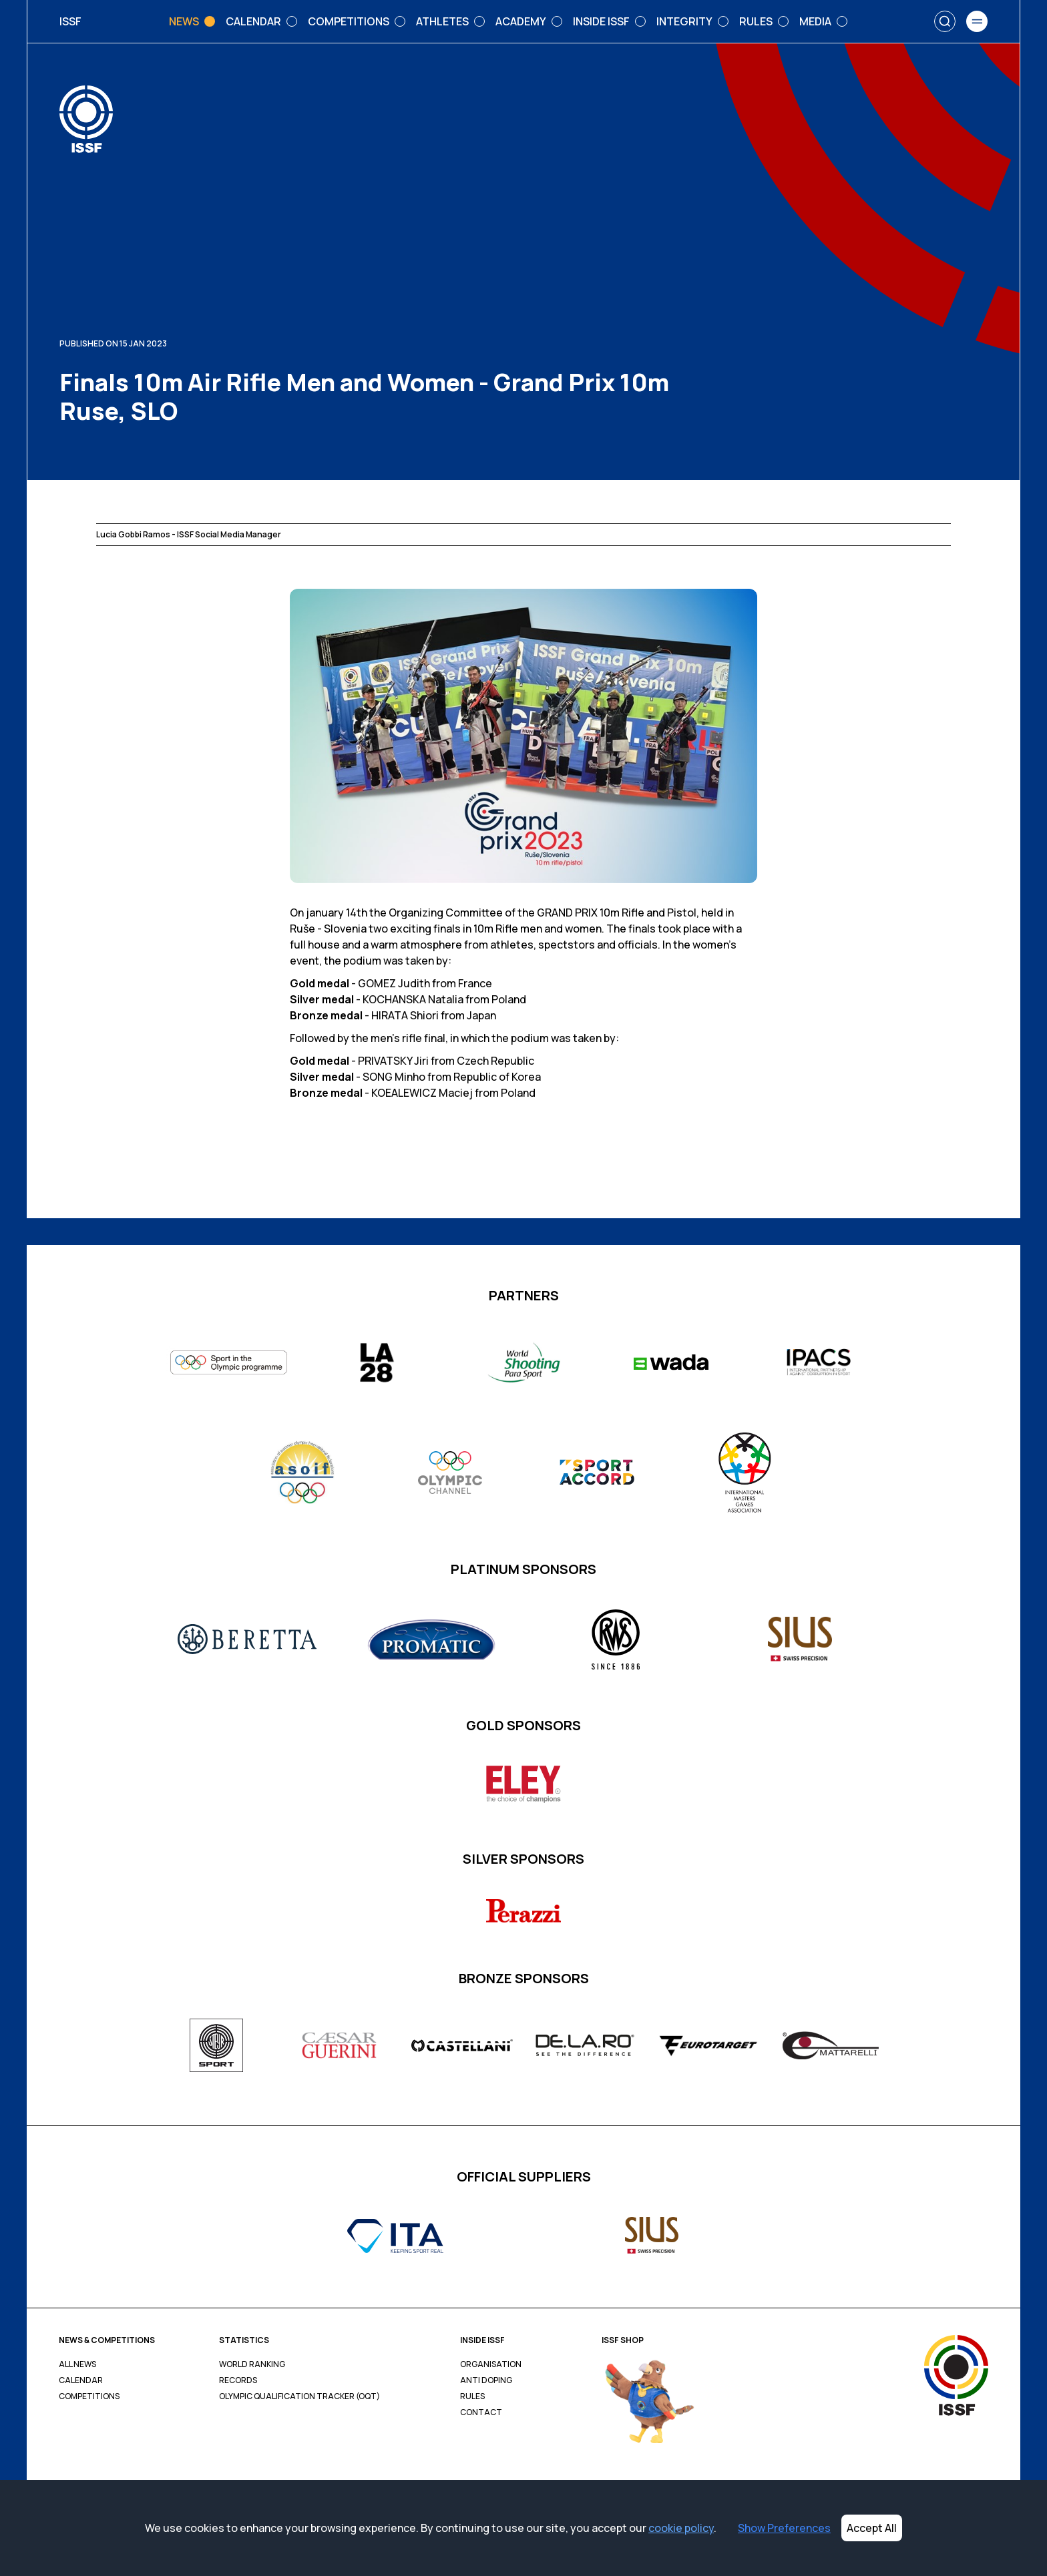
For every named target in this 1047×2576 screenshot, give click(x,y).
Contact (481, 2412)
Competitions (89, 2396)
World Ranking (252, 2364)
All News (77, 2364)
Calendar (81, 2380)
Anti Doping (486, 2380)
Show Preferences (784, 2528)
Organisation (490, 2364)
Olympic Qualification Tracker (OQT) (299, 2396)
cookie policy (681, 2528)
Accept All (872, 2528)
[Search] (945, 21)
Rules (472, 2396)
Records (238, 2380)
